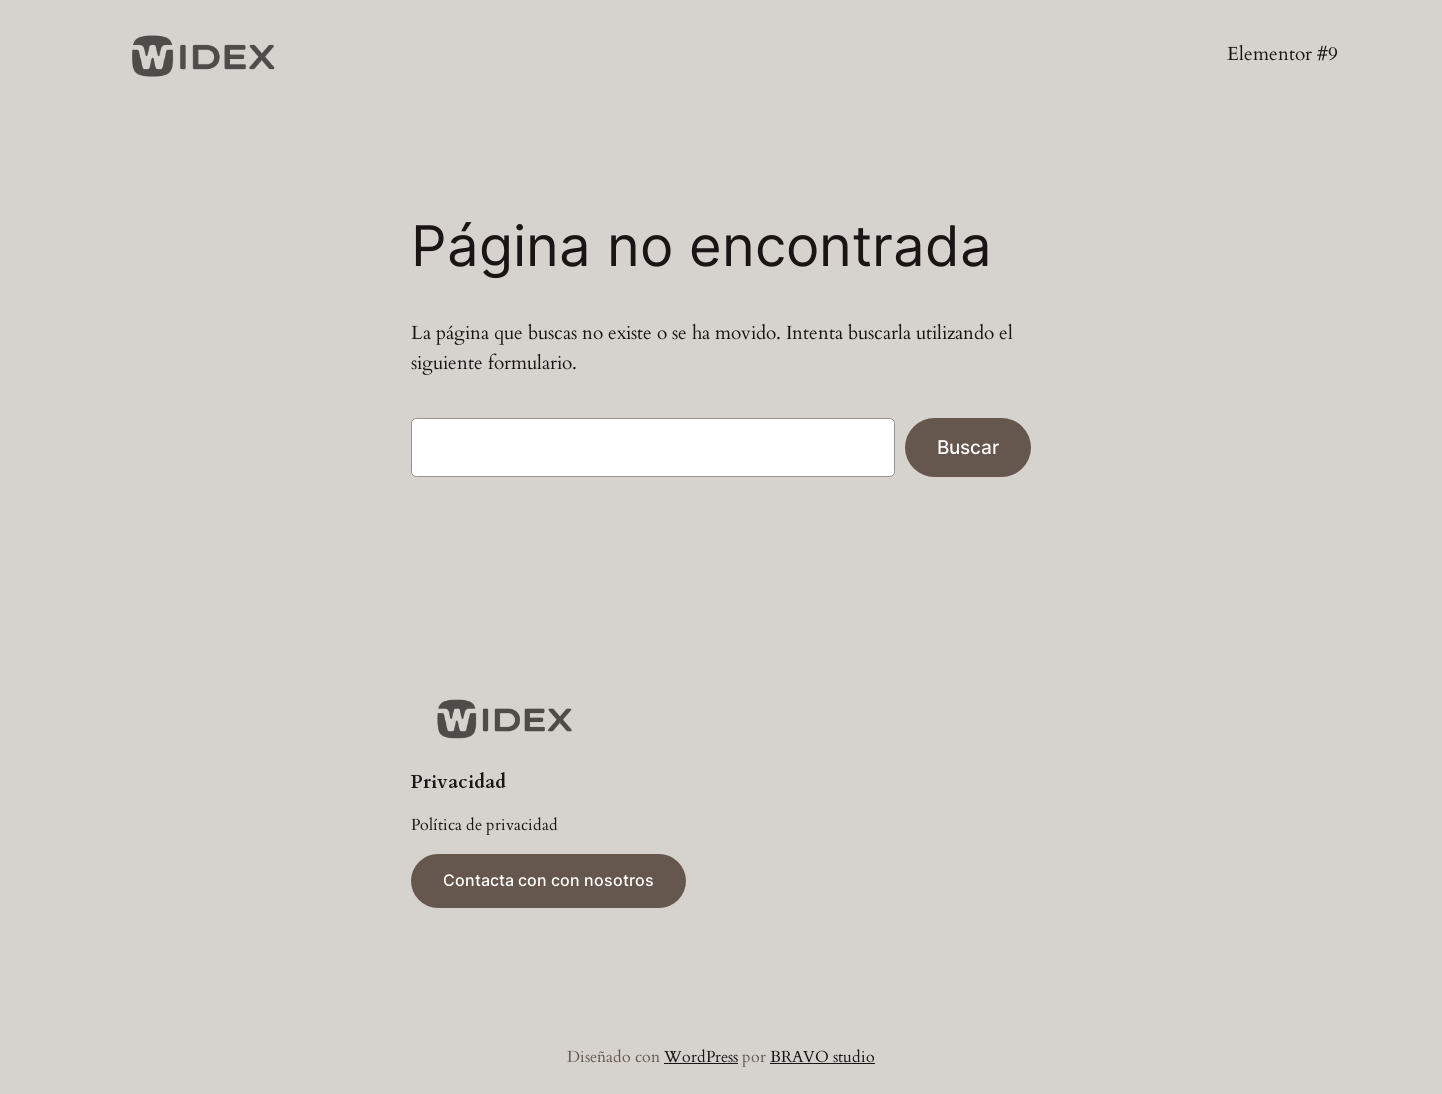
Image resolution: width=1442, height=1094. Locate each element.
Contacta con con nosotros (548, 880)
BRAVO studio (822, 1057)
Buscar (968, 447)
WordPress (701, 1057)
